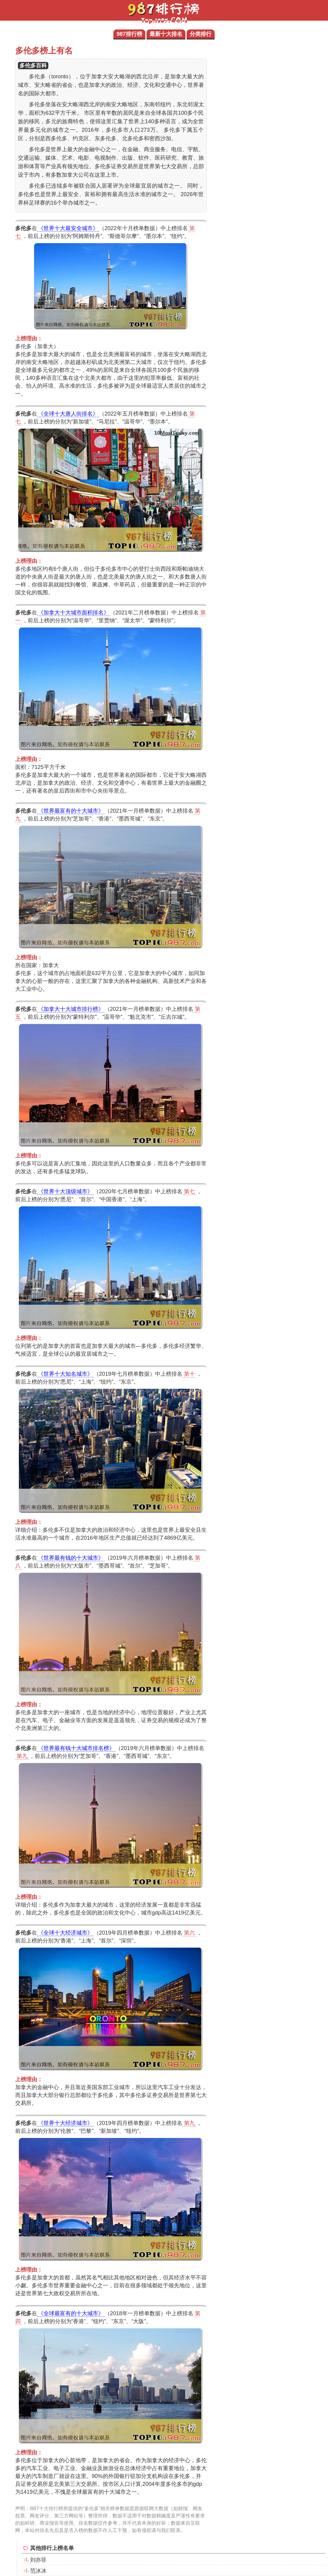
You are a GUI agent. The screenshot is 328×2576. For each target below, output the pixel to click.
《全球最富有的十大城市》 (71, 2313)
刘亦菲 (38, 2560)
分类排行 (201, 34)
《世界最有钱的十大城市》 (71, 1558)
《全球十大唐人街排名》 (68, 414)
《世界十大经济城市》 (65, 2123)
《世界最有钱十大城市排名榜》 (76, 1748)
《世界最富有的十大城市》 (71, 811)
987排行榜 (129, 34)
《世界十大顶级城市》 (65, 1191)
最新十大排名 (166, 34)
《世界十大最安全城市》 (68, 228)
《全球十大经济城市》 (65, 1933)
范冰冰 (38, 2571)
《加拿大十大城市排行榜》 (71, 1009)
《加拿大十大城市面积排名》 (73, 613)
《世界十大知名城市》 (65, 1374)
